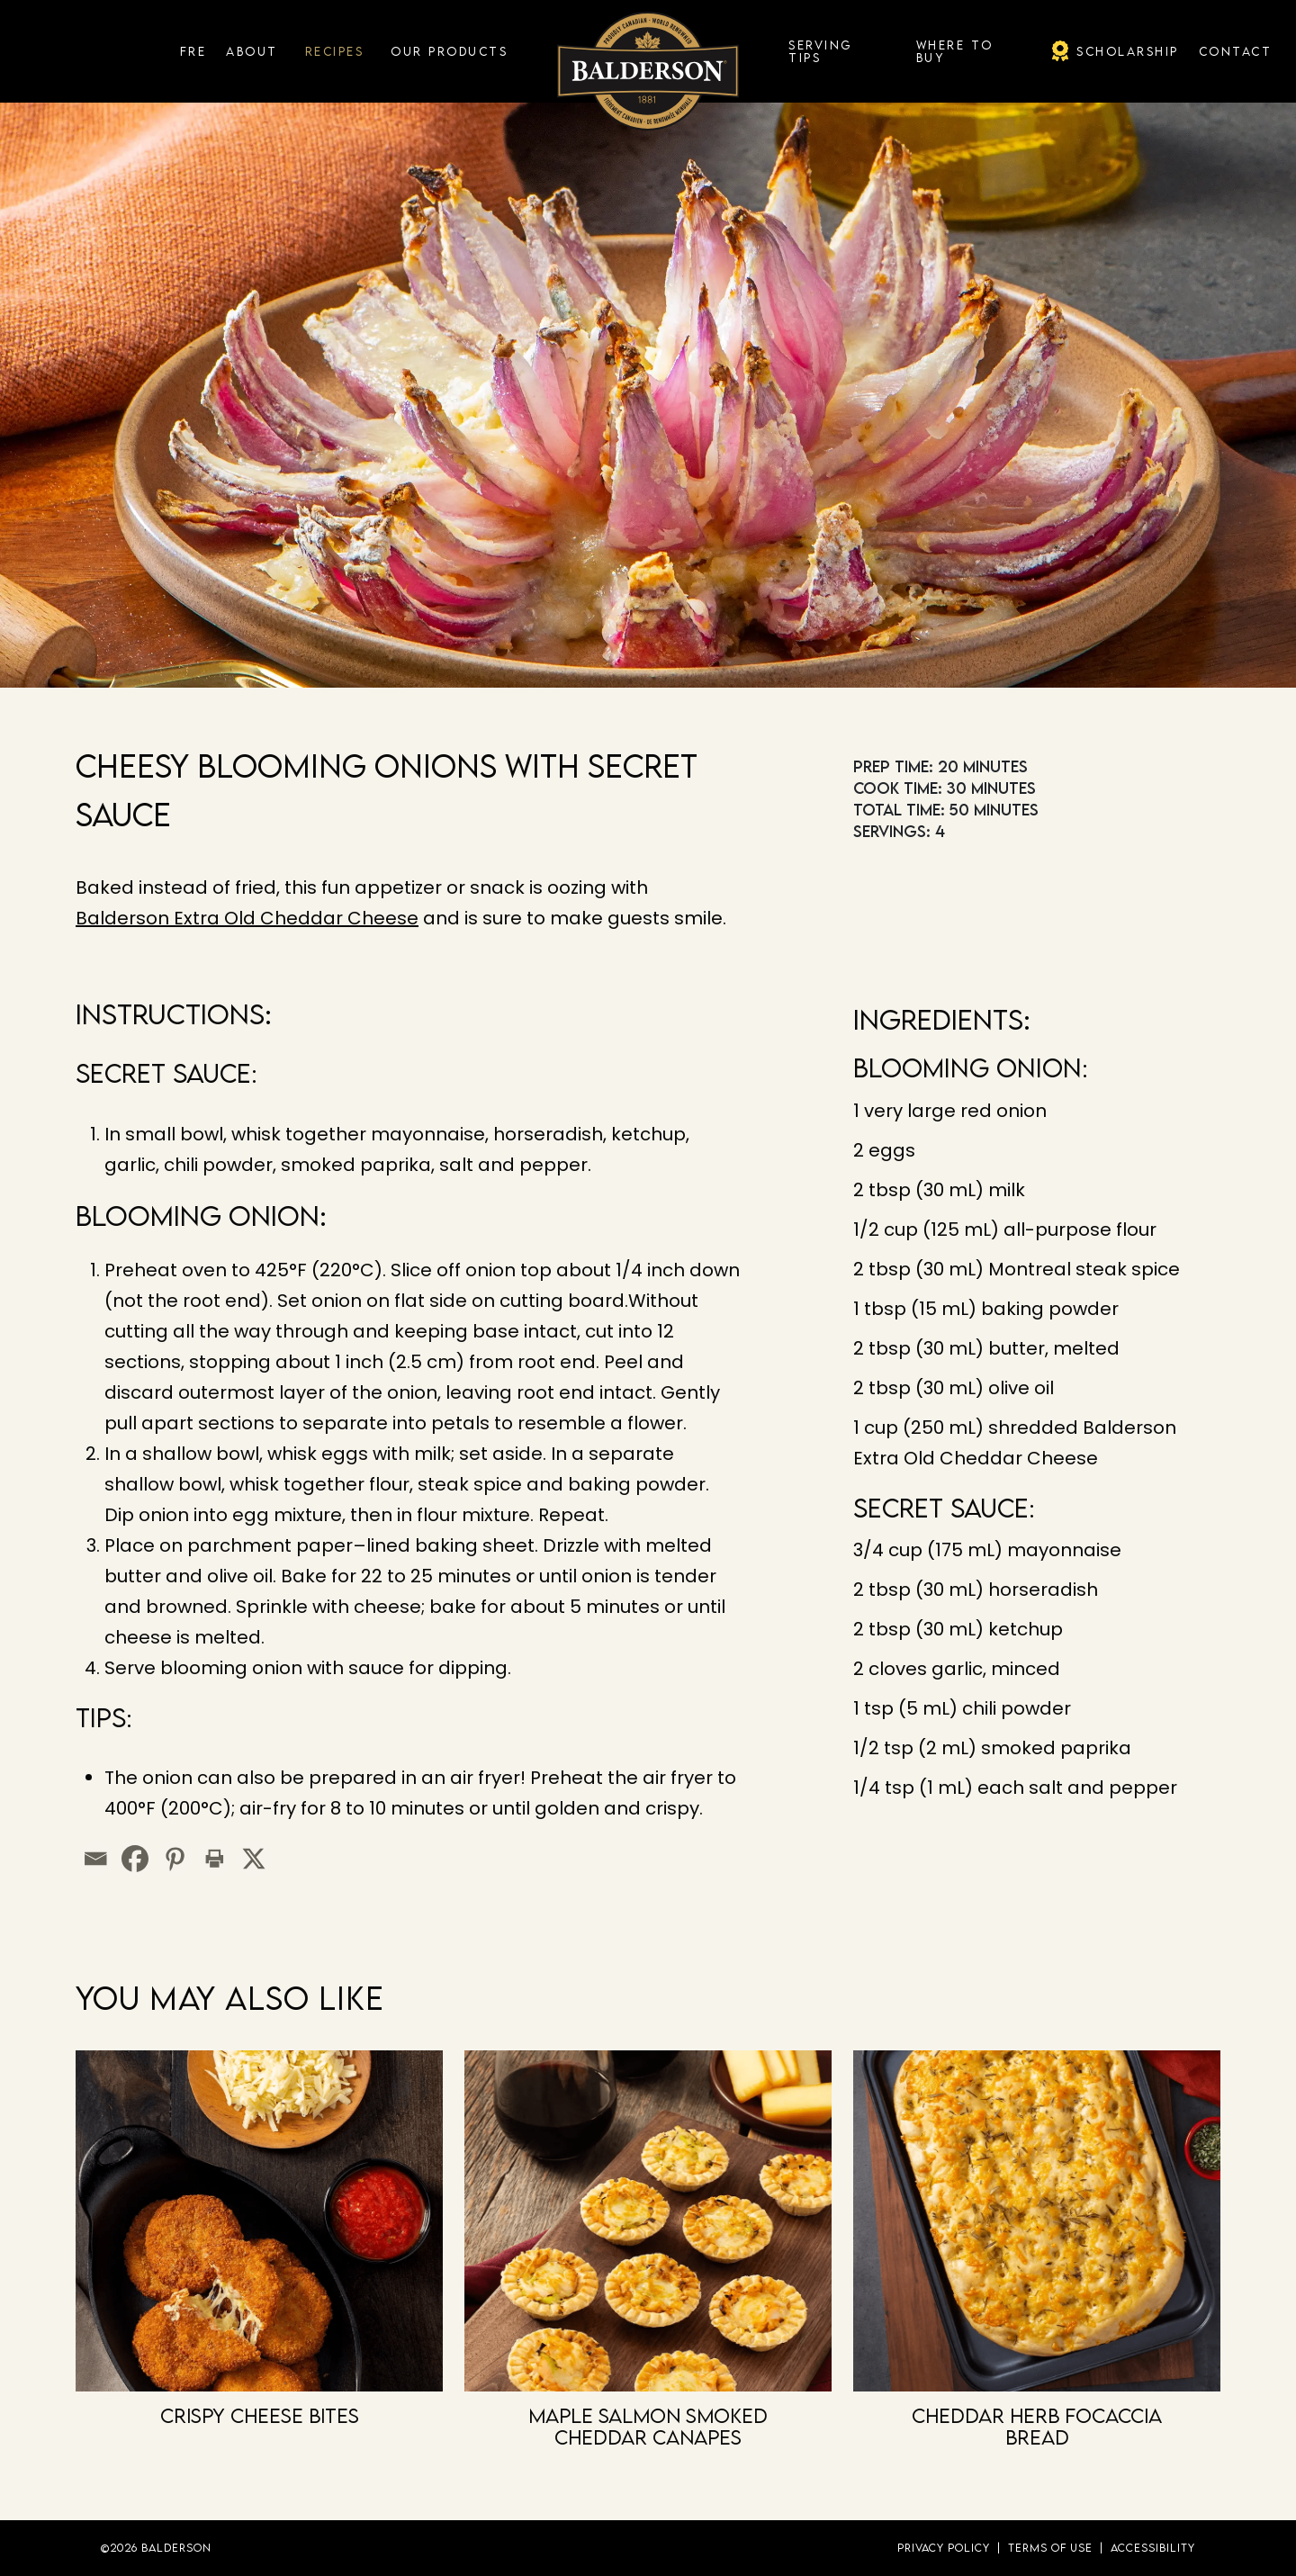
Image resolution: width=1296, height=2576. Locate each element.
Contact (1236, 51)
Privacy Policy (943, 2547)
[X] (254, 1859)
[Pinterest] (175, 1859)
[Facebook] (135, 1859)
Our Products (449, 51)
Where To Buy (955, 51)
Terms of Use (1050, 2547)
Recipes (334, 51)
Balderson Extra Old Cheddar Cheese (247, 918)
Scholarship (1127, 51)
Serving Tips (820, 51)
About (252, 51)
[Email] (95, 1859)
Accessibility (1153, 2547)
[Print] (214, 1859)
